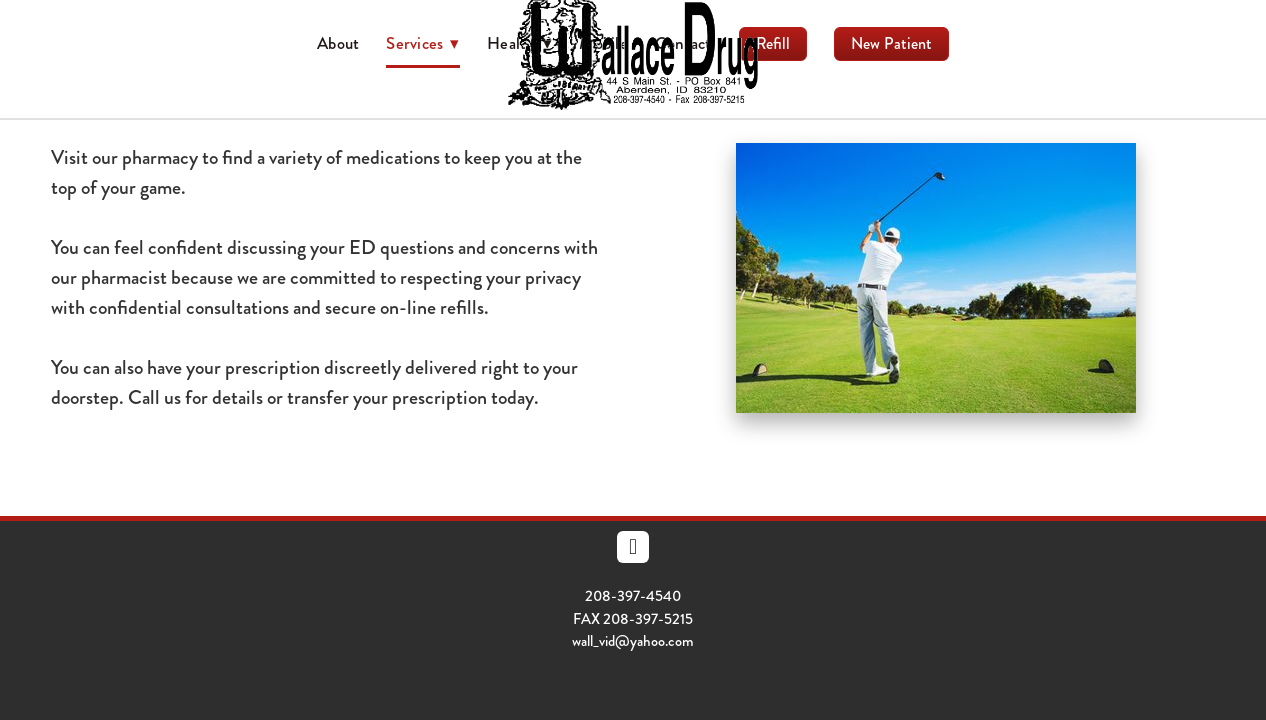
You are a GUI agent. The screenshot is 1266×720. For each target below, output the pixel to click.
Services (423, 43)
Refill (773, 43)
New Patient (891, 43)
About (338, 43)
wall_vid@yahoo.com (633, 641)
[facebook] (633, 547)
